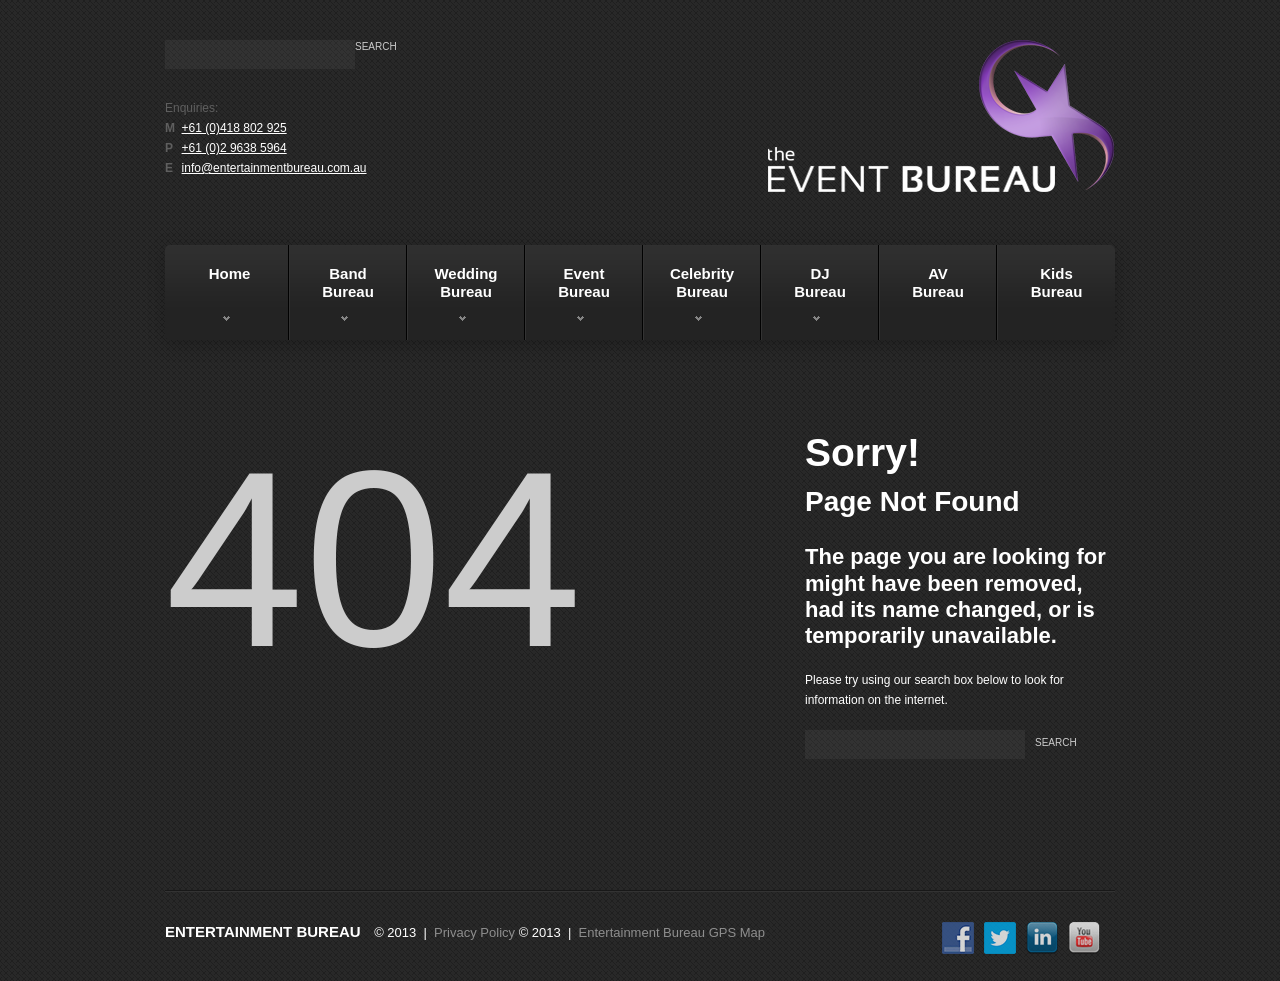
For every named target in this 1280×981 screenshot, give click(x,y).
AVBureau (938, 282)
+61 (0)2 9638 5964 (234, 148)
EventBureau (567, 299)
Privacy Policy (474, 932)
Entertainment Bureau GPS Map (672, 932)
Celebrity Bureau (688, 299)
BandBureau (331, 299)
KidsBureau (1057, 282)
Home (210, 299)
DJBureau (803, 299)
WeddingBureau (452, 299)
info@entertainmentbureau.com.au (274, 168)
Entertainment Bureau (263, 931)
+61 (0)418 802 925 (234, 128)
